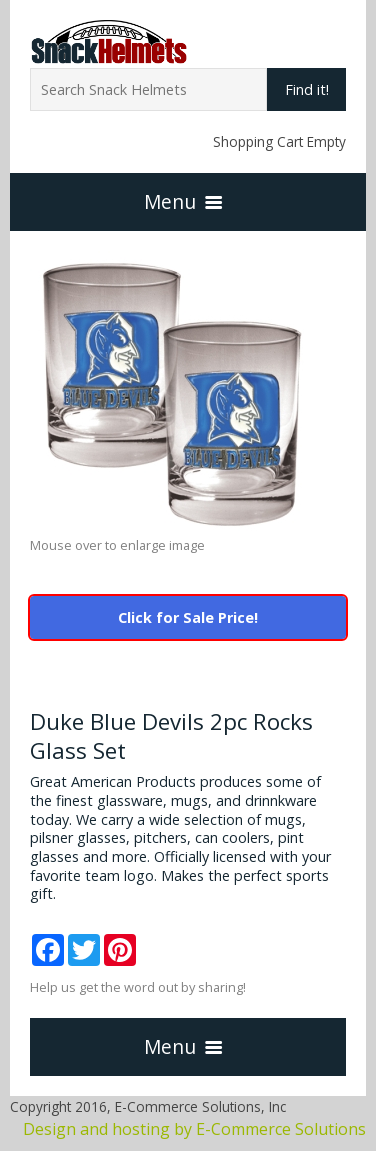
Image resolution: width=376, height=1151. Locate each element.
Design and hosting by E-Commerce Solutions (194, 1129)
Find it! (307, 89)
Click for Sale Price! (188, 617)
